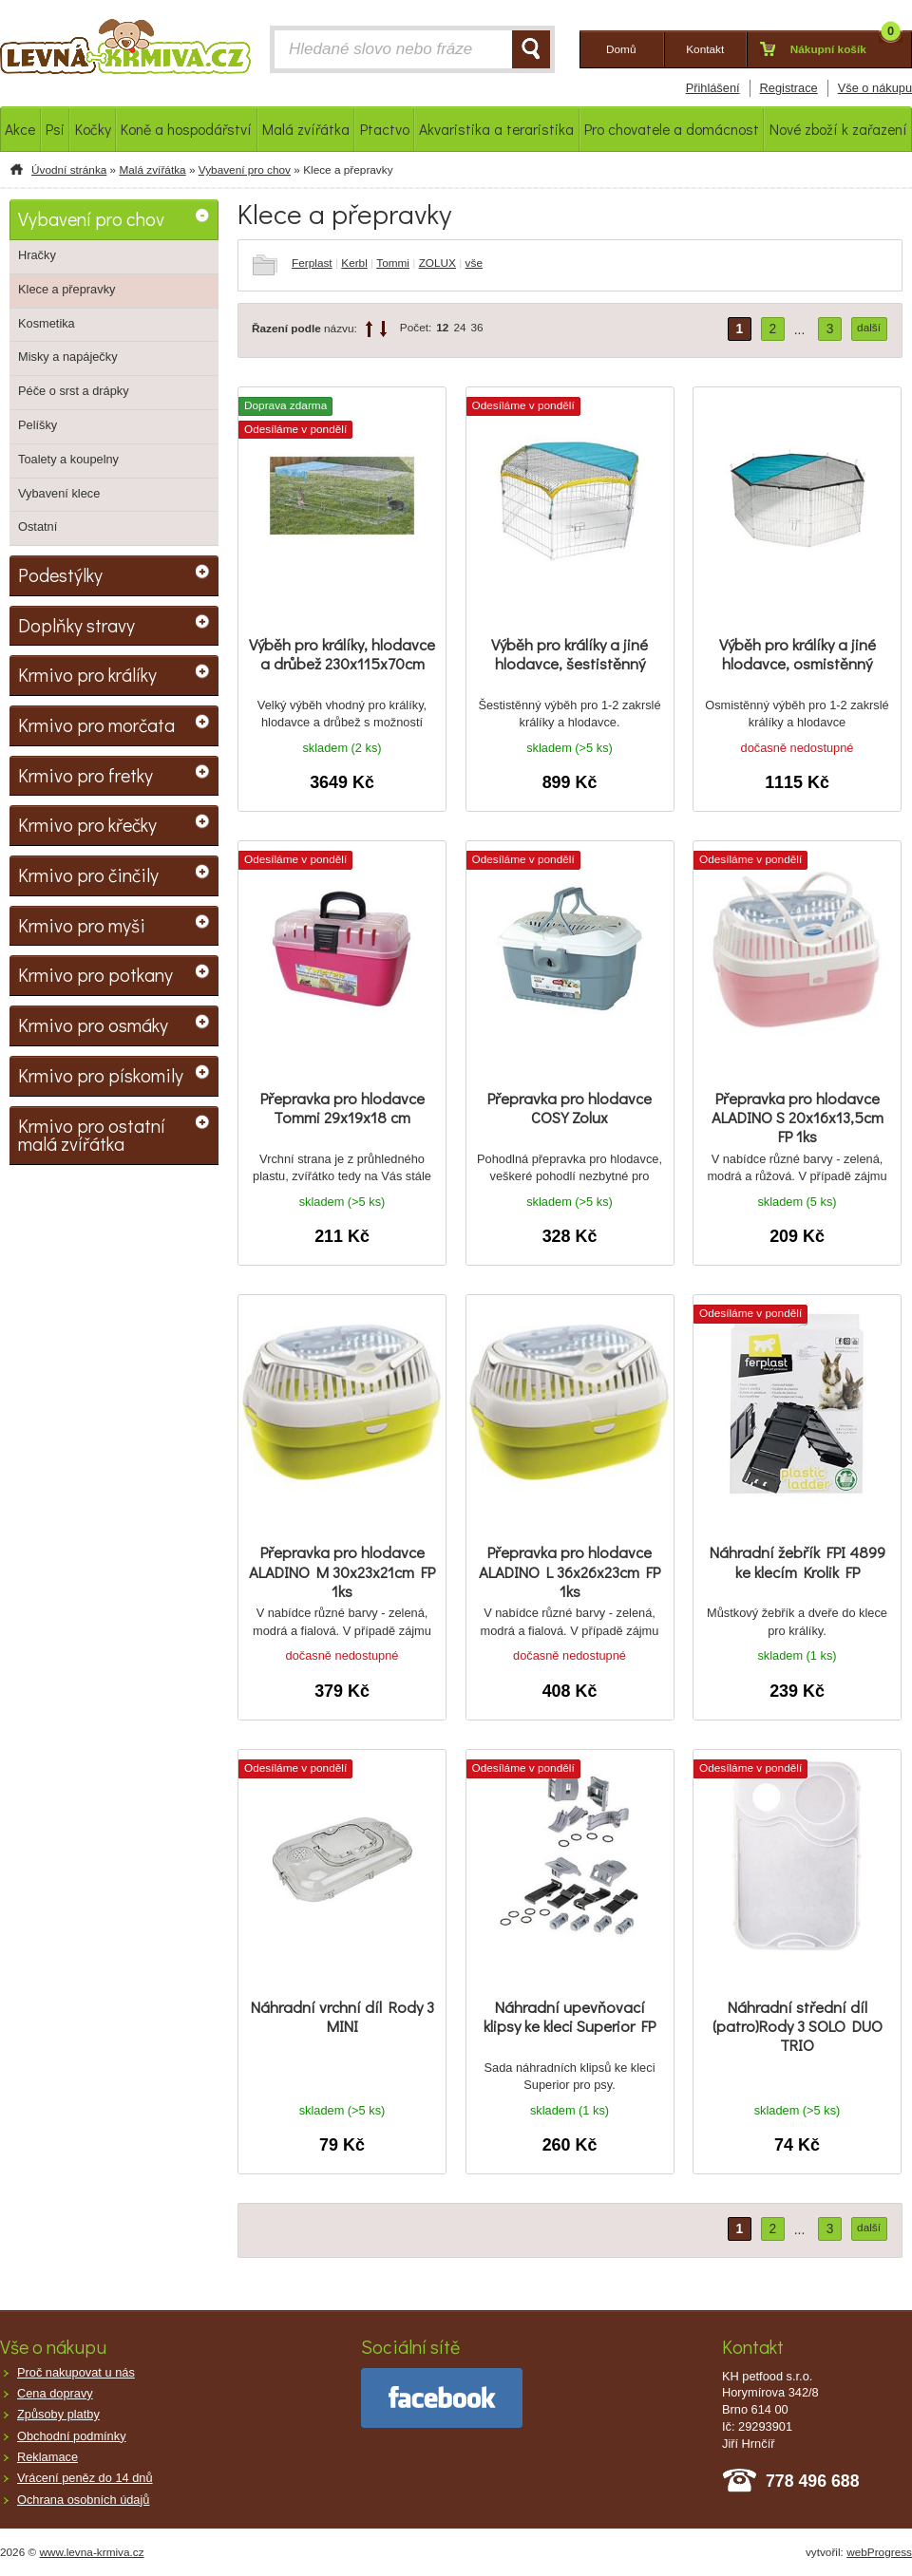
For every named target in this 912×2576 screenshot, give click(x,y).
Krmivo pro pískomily (100, 1074)
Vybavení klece (59, 493)
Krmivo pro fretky (85, 774)
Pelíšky (37, 425)
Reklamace (47, 2457)
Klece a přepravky (66, 289)
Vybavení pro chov (245, 170)
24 (459, 327)
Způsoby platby (58, 2414)
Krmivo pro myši (81, 924)
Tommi (392, 263)
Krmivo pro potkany (95, 974)
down (383, 329)
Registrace (789, 88)
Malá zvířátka (152, 170)
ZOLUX (437, 263)
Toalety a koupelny (68, 459)
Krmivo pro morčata (96, 724)
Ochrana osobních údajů (83, 2499)
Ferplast (312, 263)
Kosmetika (46, 323)
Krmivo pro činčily (88, 874)
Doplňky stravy (76, 624)
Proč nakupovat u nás (76, 2372)
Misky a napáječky (68, 356)
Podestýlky (60, 574)
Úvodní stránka (68, 170)
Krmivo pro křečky (87, 824)
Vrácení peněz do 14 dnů (85, 2478)
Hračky (37, 255)
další (869, 327)
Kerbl (354, 263)
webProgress (879, 2552)
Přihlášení (713, 88)
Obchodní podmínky (71, 2436)
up (369, 329)
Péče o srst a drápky (73, 391)
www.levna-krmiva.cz (92, 2552)
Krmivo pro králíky (87, 674)
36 (477, 327)
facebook (441, 2398)
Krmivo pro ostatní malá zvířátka (91, 1134)
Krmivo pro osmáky (93, 1024)
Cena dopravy (55, 2393)
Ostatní (37, 526)
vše (474, 263)
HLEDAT (531, 49)
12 (442, 327)
